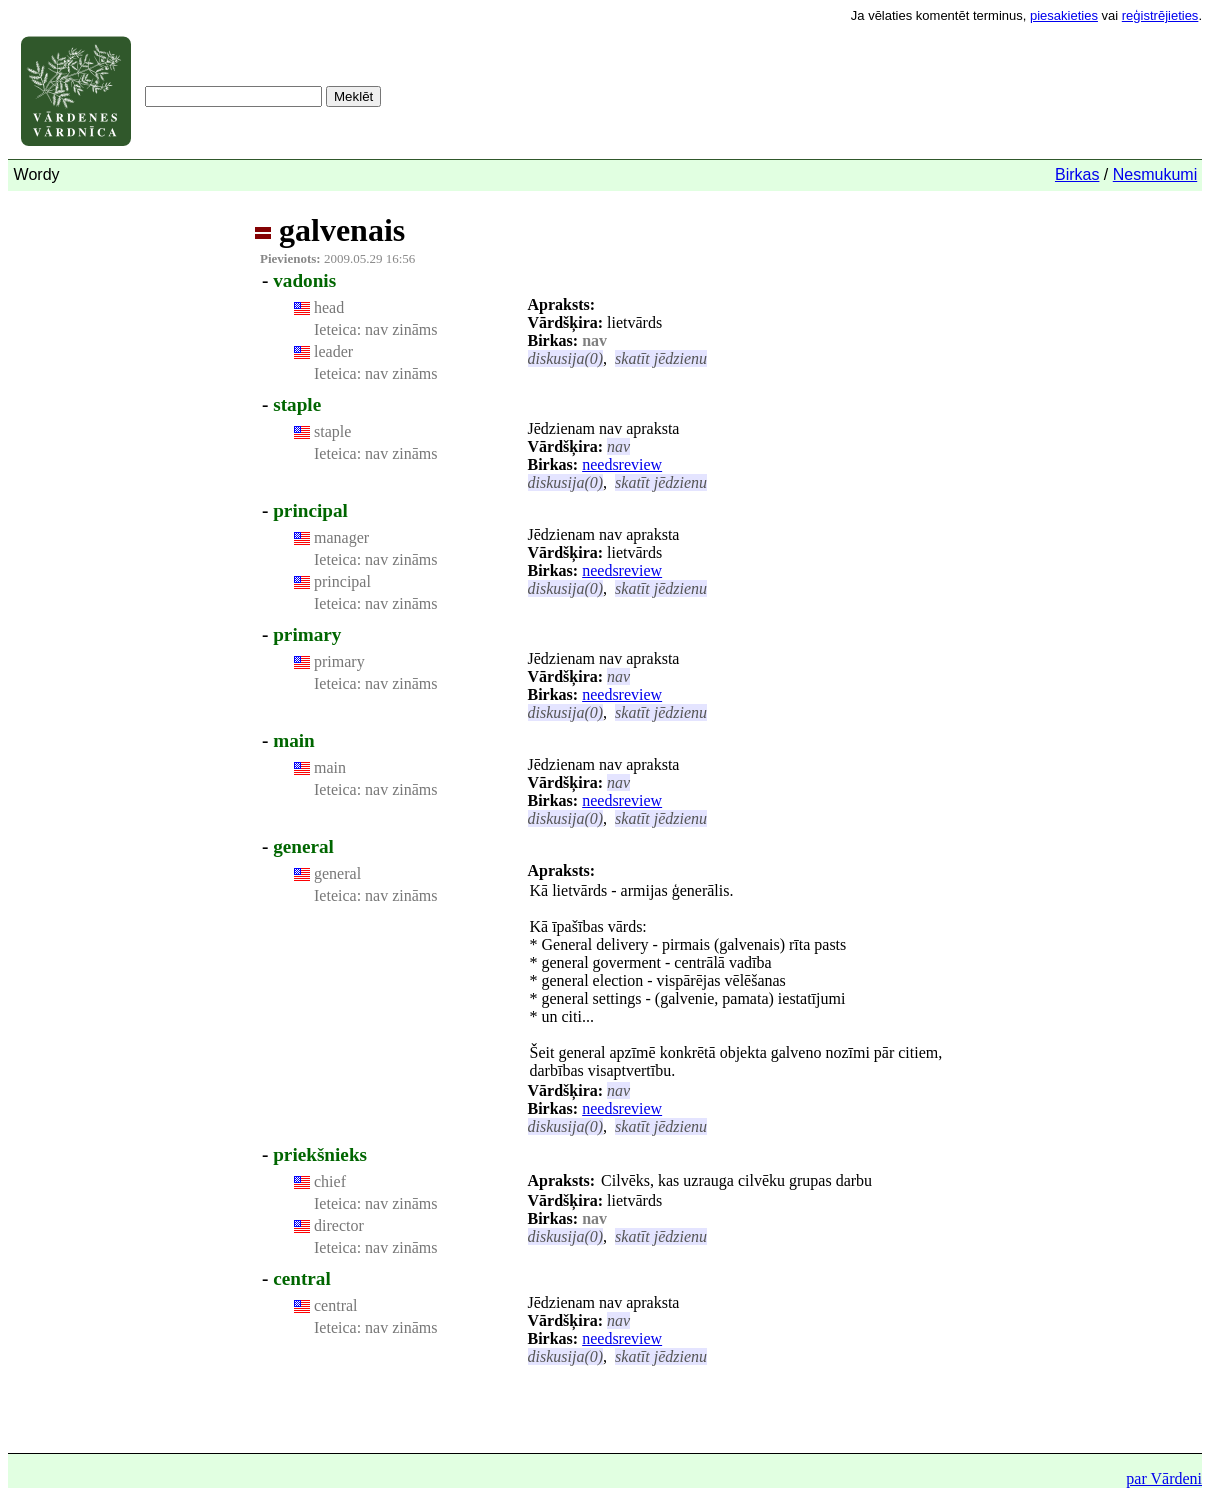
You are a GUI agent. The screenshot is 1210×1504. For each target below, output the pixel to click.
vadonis (304, 280)
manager (341, 537)
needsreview (622, 464)
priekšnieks (320, 1154)
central (302, 1278)
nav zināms (399, 329)
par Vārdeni (1164, 1478)
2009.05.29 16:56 (337, 258)
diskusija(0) (566, 358)
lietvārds (634, 322)
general (303, 846)
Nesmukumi (1155, 174)
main (294, 740)
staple (297, 404)
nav (618, 446)
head (329, 307)
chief (330, 1181)
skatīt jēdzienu (661, 358)
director (339, 1225)
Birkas (1077, 174)
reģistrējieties (1160, 15)
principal (310, 510)
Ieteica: (337, 329)
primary (307, 634)
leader (333, 351)
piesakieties (1064, 15)
